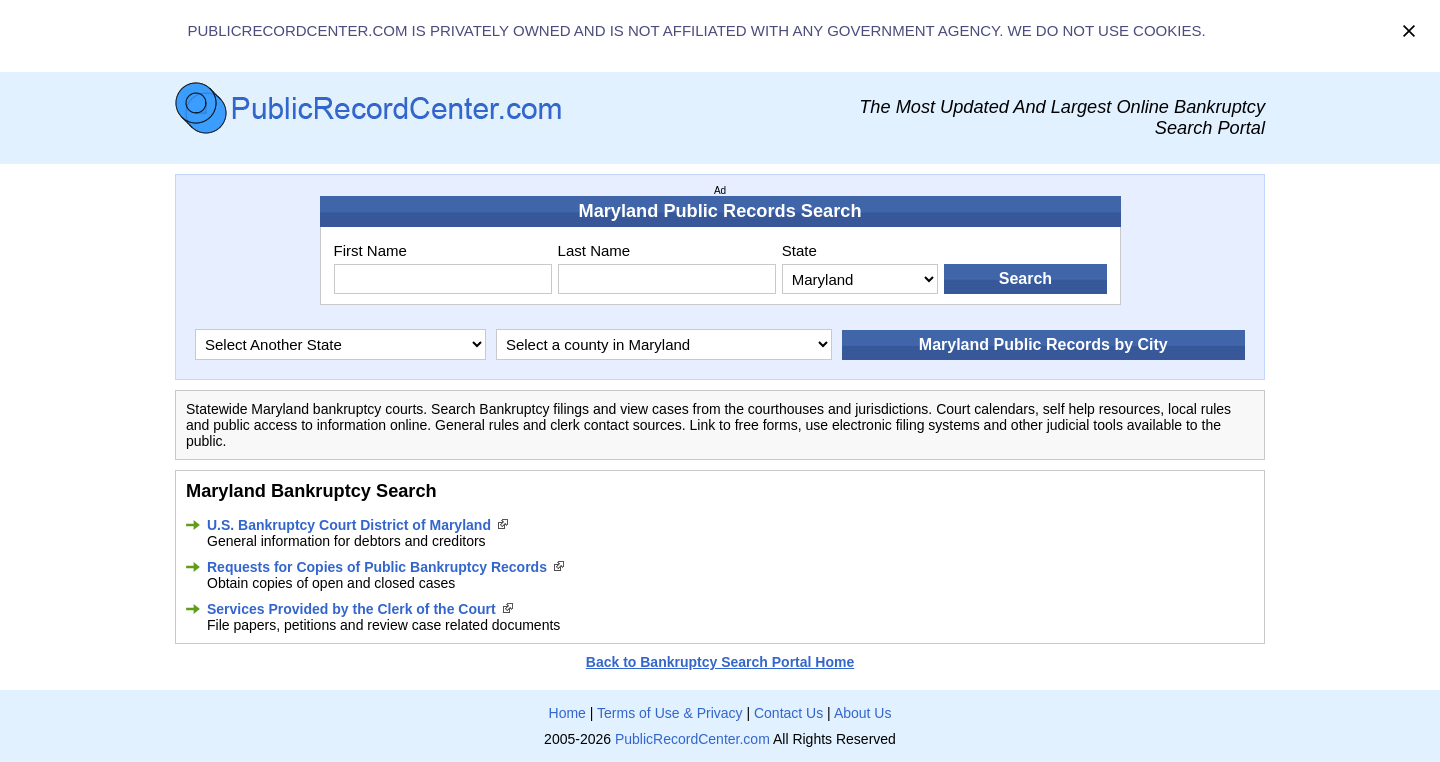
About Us (863, 713)
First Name (370, 250)
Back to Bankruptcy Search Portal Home (720, 662)
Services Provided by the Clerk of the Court (351, 609)
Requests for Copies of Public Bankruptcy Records (377, 567)
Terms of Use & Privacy (669, 713)
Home (567, 713)
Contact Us (788, 713)
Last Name (594, 250)
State (799, 250)
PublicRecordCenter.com (692, 739)
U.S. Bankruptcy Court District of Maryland (349, 525)
